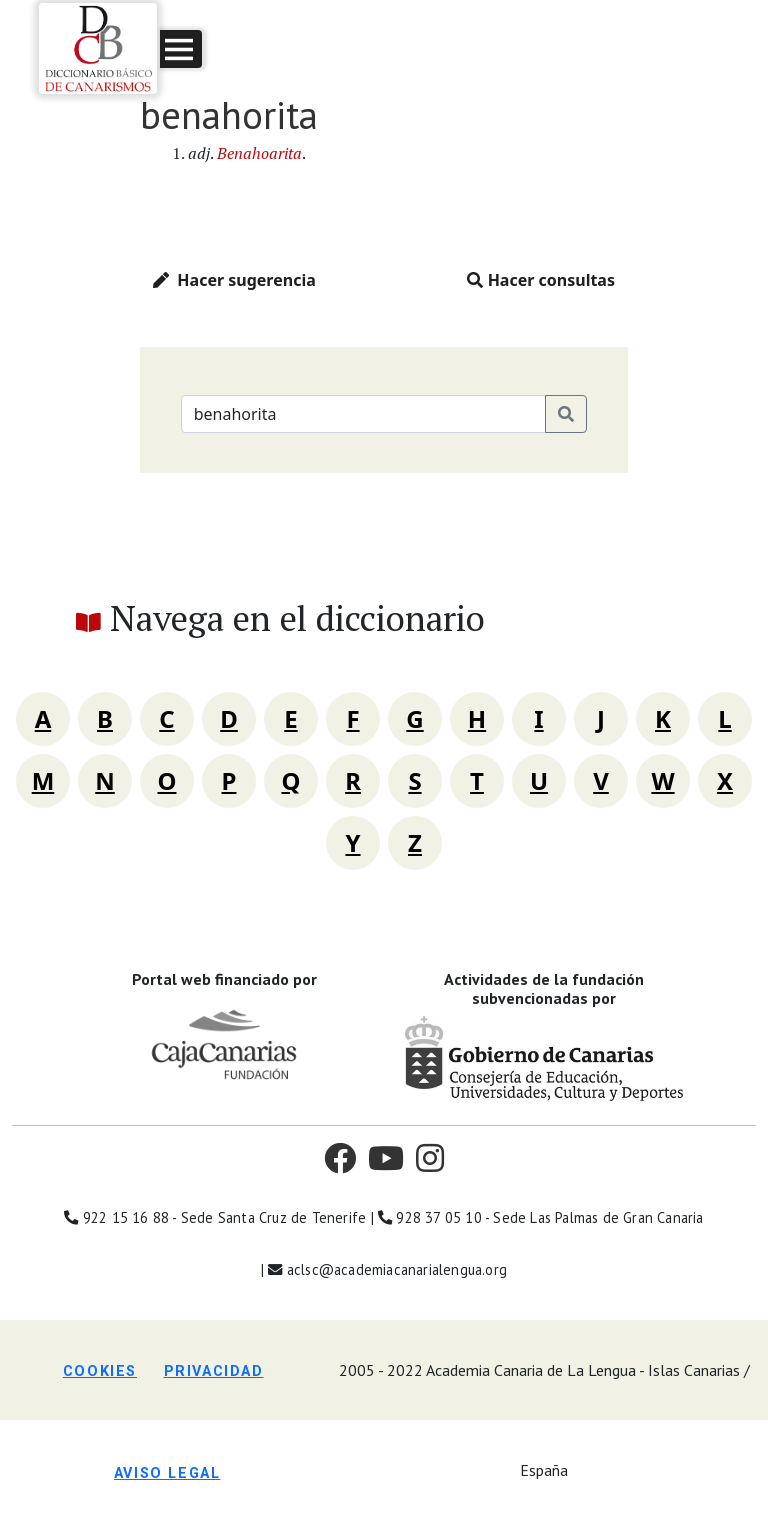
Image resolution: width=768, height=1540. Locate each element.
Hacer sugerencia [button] (234, 280)
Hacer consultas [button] (541, 280)
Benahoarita (259, 153)
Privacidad (214, 1371)
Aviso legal (167, 1473)
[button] (181, 49)
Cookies (100, 1371)
